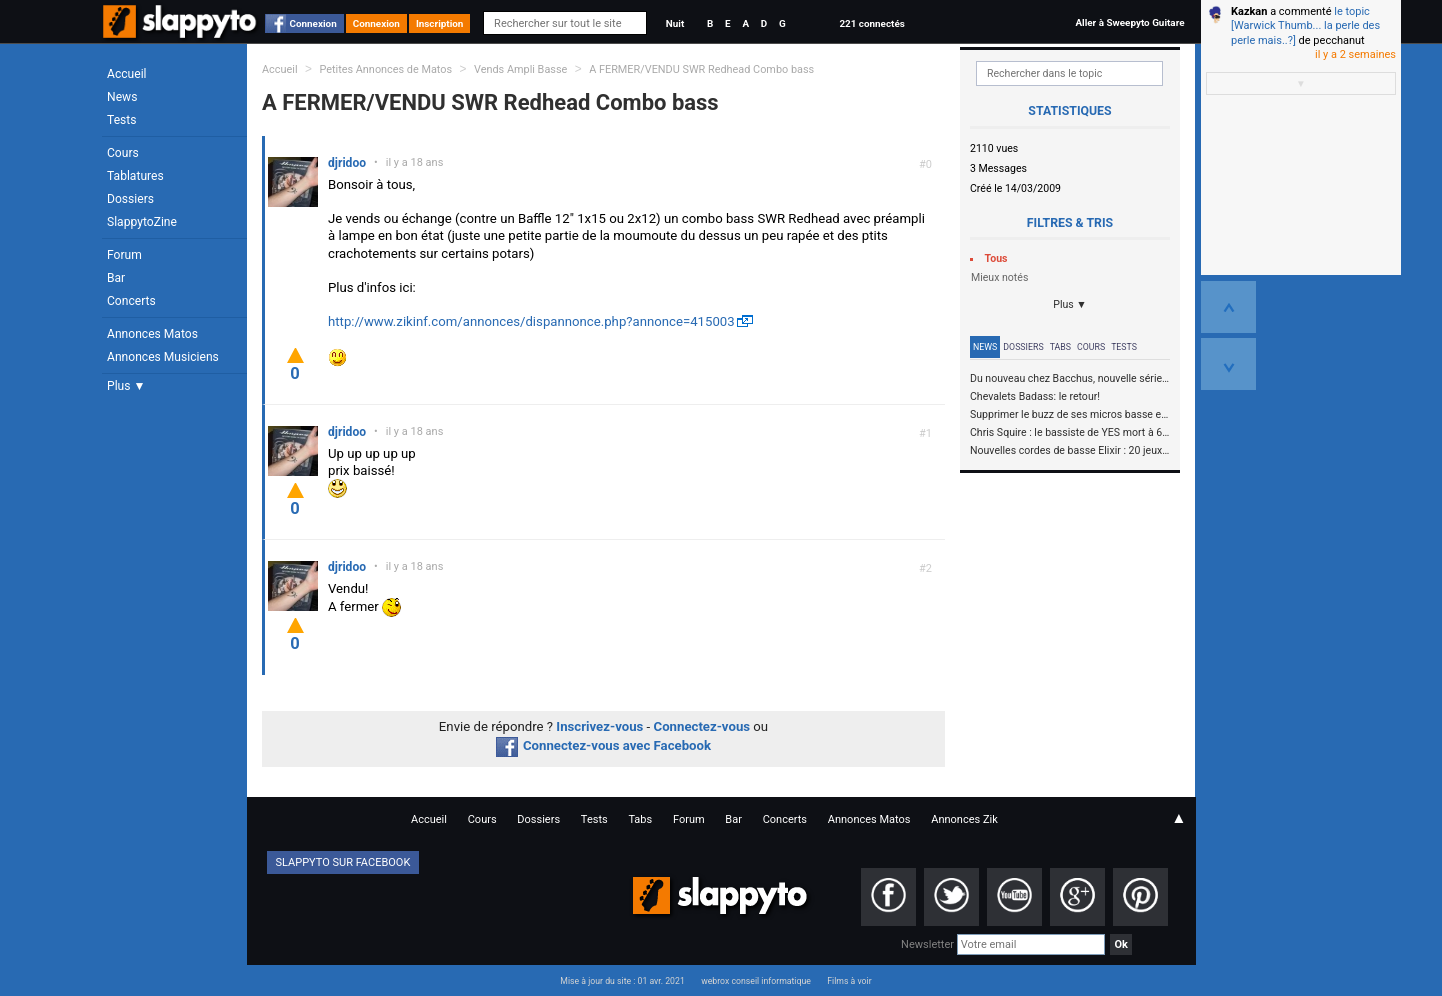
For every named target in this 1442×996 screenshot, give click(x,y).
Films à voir (849, 981)
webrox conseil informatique (756, 981)
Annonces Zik (964, 819)
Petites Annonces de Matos (385, 69)
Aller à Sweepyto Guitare (1129, 22)
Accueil (127, 74)
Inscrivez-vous (599, 726)
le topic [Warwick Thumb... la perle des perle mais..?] (1305, 26)
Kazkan (1249, 11)
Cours (123, 153)
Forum (124, 255)
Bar (116, 278)
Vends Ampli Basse (520, 69)
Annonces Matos (152, 334)
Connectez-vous (702, 726)
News (122, 97)
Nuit (675, 23)
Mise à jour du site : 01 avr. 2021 (622, 981)
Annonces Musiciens (163, 357)
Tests (121, 120)
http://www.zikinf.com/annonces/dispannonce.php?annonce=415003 (531, 321)
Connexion (313, 23)
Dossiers (130, 199)
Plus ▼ (126, 386)
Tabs (1060, 347)
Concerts (131, 301)
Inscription (440, 23)
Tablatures (135, 176)
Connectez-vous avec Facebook (603, 745)
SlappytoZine (142, 222)
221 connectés (871, 23)
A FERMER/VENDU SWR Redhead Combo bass (701, 69)
